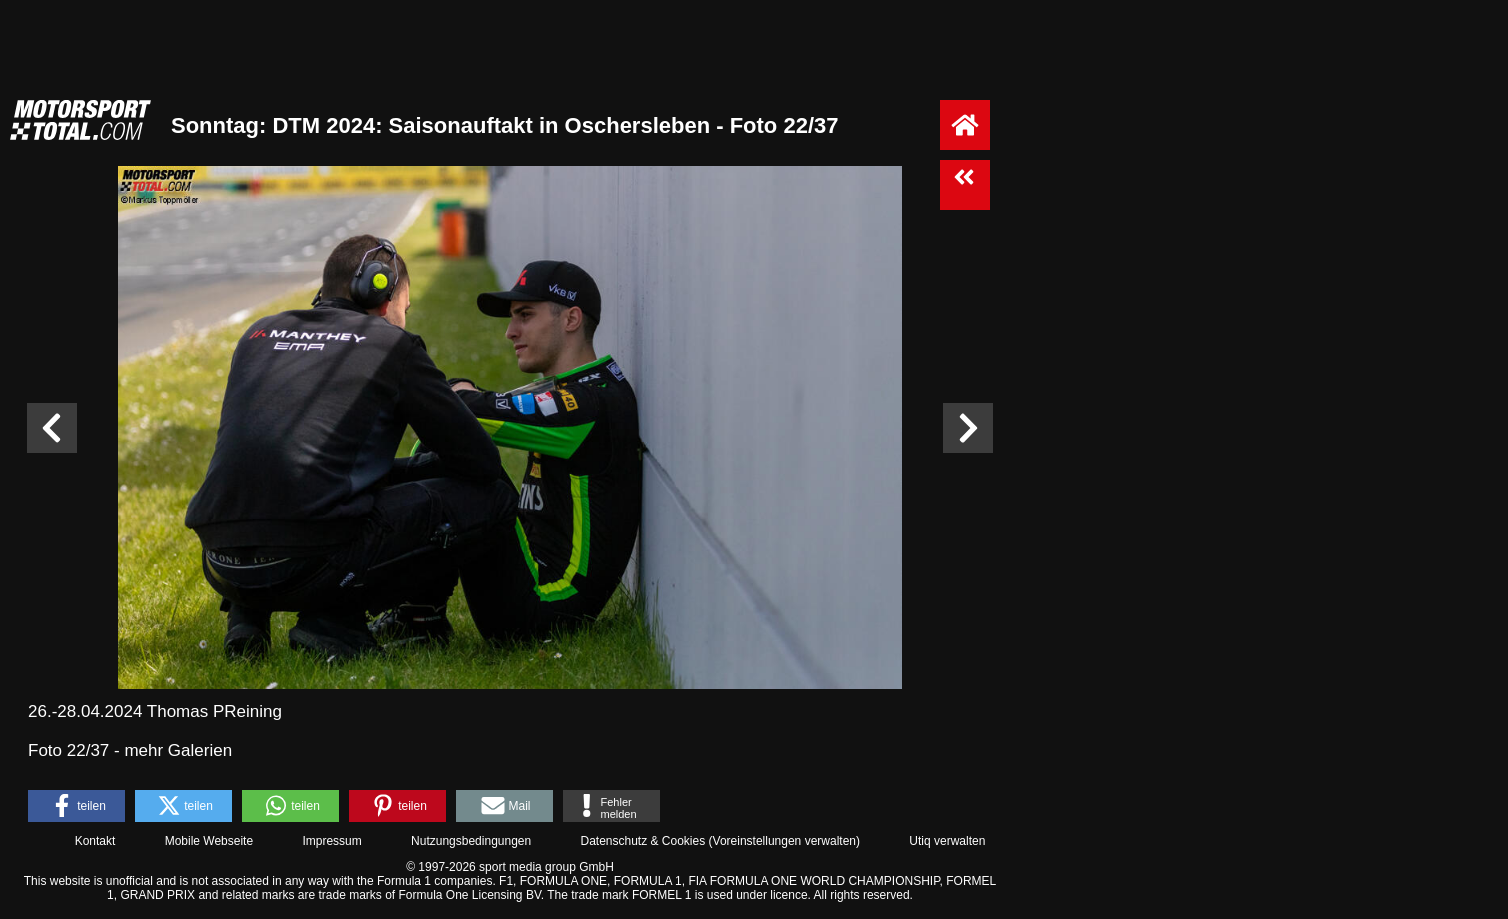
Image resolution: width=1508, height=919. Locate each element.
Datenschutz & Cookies (642, 841)
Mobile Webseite (209, 841)
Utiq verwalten (947, 841)
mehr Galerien (178, 750)
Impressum (331, 841)
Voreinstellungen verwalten (784, 841)
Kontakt (95, 841)
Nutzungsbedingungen (471, 841)
